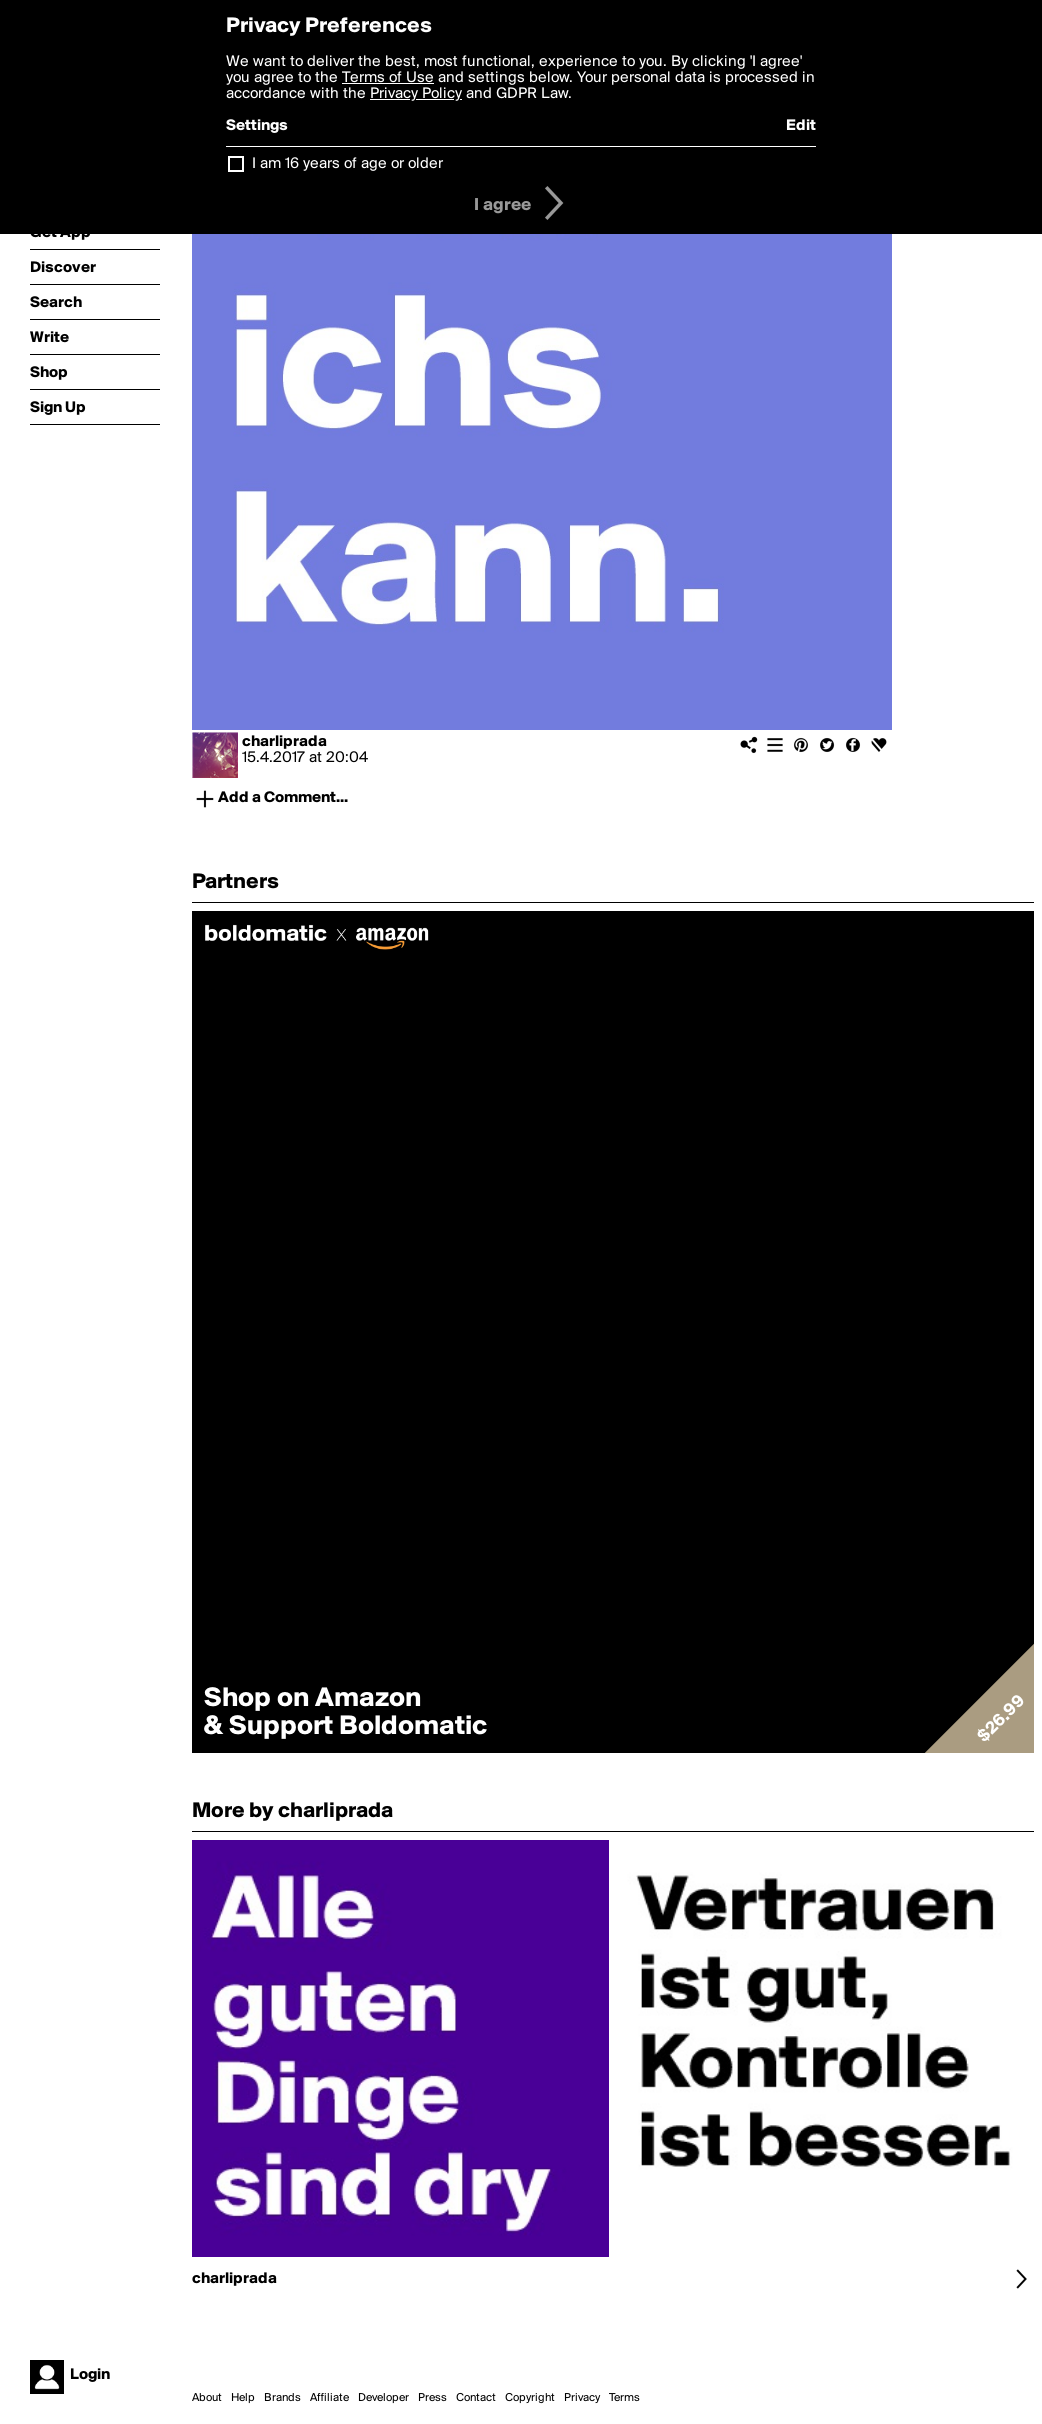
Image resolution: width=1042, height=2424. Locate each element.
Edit (801, 126)
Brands (282, 2398)
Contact (476, 2398)
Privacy (582, 2398)
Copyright (530, 2398)
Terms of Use (388, 78)
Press (432, 2398)
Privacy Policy (416, 94)
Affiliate (329, 2398)
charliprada (284, 742)
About (207, 2398)
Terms (624, 2398)
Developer (383, 2398)
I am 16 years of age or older (347, 164)
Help (243, 2398)
